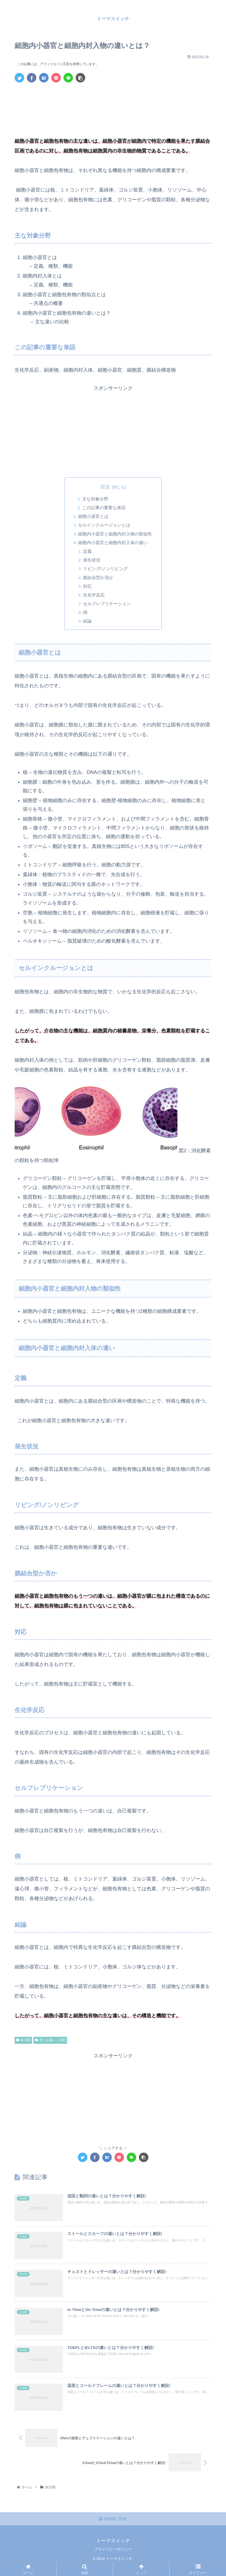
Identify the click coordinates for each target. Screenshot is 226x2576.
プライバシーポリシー (113, 2558)
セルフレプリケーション (107, 604)
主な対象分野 (96, 499)
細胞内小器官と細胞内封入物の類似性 (115, 534)
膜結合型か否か (99, 578)
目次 (105, 487)
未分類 (23, 2041)
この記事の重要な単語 (104, 507)
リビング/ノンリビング (106, 569)
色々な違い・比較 (50, 2041)
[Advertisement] (113, 103)
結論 (88, 622)
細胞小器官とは (93, 516)
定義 (88, 551)
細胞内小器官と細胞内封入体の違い (113, 543)
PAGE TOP (113, 2528)
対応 (88, 587)
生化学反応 (94, 595)
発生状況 (92, 560)
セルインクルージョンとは (104, 525)
